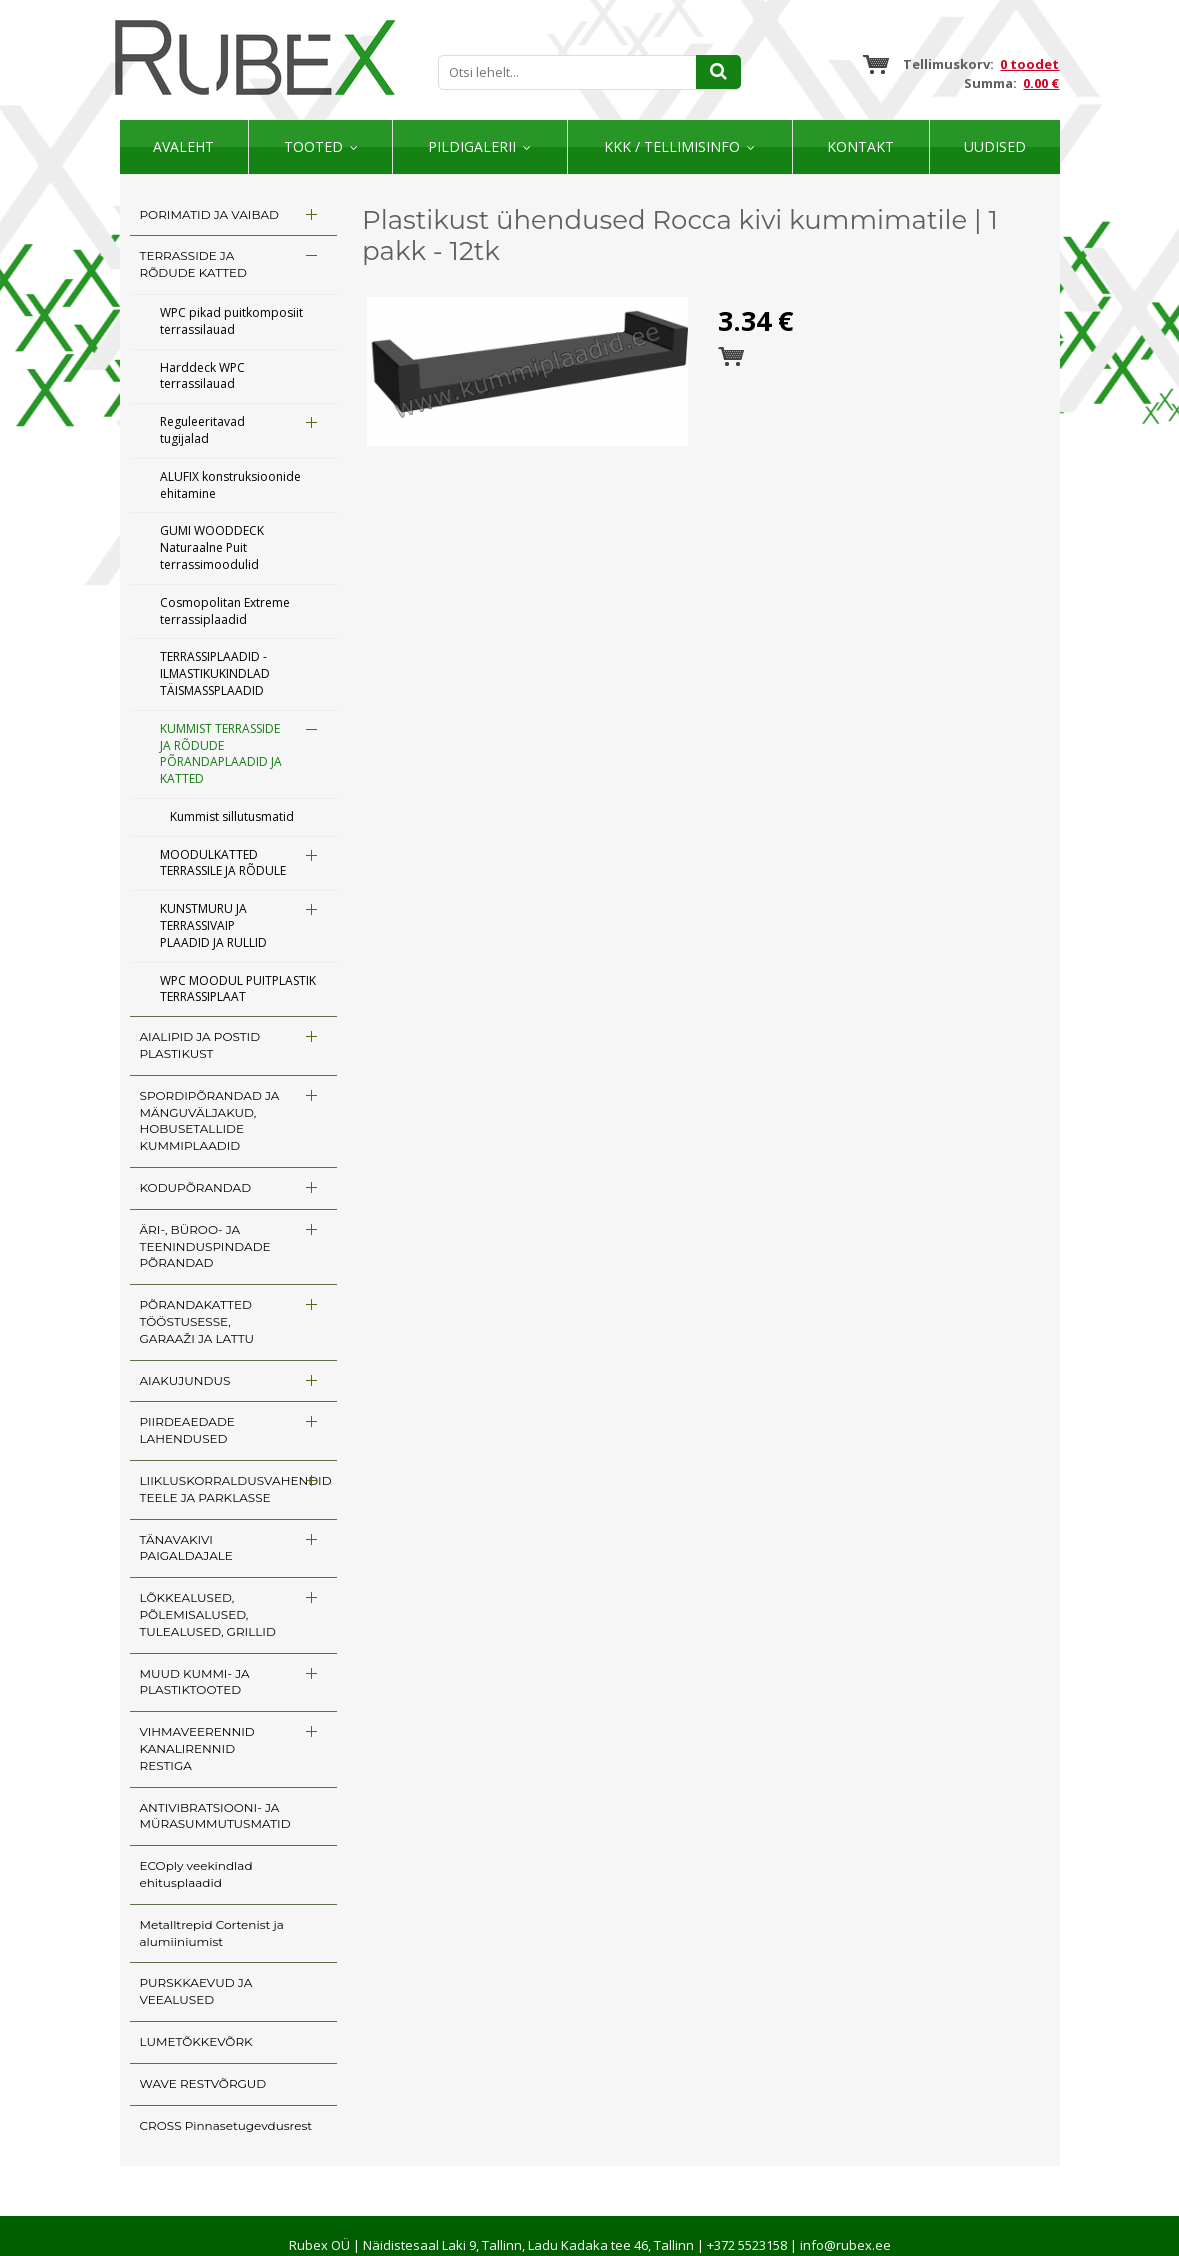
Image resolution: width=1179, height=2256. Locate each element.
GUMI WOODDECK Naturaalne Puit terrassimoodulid (212, 547)
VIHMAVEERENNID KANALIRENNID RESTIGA (197, 1748)
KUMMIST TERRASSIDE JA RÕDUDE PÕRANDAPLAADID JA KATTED (221, 753)
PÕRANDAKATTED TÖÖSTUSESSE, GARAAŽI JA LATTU (197, 1321)
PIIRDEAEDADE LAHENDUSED (187, 1430)
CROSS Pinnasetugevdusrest (226, 2125)
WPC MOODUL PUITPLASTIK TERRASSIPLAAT (238, 989)
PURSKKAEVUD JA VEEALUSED (196, 1991)
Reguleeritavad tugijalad (202, 430)
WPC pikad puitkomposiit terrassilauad (231, 321)
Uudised (995, 146)
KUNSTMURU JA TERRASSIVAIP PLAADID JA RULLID (213, 925)
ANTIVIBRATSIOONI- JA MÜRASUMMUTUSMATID (215, 1816)
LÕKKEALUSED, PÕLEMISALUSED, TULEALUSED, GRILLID (208, 1614)
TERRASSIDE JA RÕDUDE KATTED (193, 264)
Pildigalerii (472, 146)
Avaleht (183, 146)
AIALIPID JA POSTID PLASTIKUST (200, 1045)
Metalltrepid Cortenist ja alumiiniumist (212, 1933)
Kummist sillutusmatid (232, 816)
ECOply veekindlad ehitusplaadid (196, 1874)
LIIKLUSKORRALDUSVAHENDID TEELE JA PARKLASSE (236, 1489)
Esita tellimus (731, 356)
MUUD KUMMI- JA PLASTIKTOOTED (195, 1682)
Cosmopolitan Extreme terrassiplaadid (225, 611)
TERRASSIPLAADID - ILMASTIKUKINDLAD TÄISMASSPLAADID (215, 673)
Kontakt (860, 146)
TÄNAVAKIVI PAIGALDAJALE (186, 1548)
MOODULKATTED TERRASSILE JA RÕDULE (223, 863)
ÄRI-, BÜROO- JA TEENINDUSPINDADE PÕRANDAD (205, 1246)
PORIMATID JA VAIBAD (209, 214)
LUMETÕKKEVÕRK (196, 2041)
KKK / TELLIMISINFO (672, 146)
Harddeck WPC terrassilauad (202, 376)
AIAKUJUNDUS (185, 1380)
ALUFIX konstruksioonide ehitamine (230, 485)
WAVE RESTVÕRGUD (203, 2083)
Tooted (313, 146)
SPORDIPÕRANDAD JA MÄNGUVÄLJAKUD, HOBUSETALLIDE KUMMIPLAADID (210, 1120)
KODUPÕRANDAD (196, 1187)
